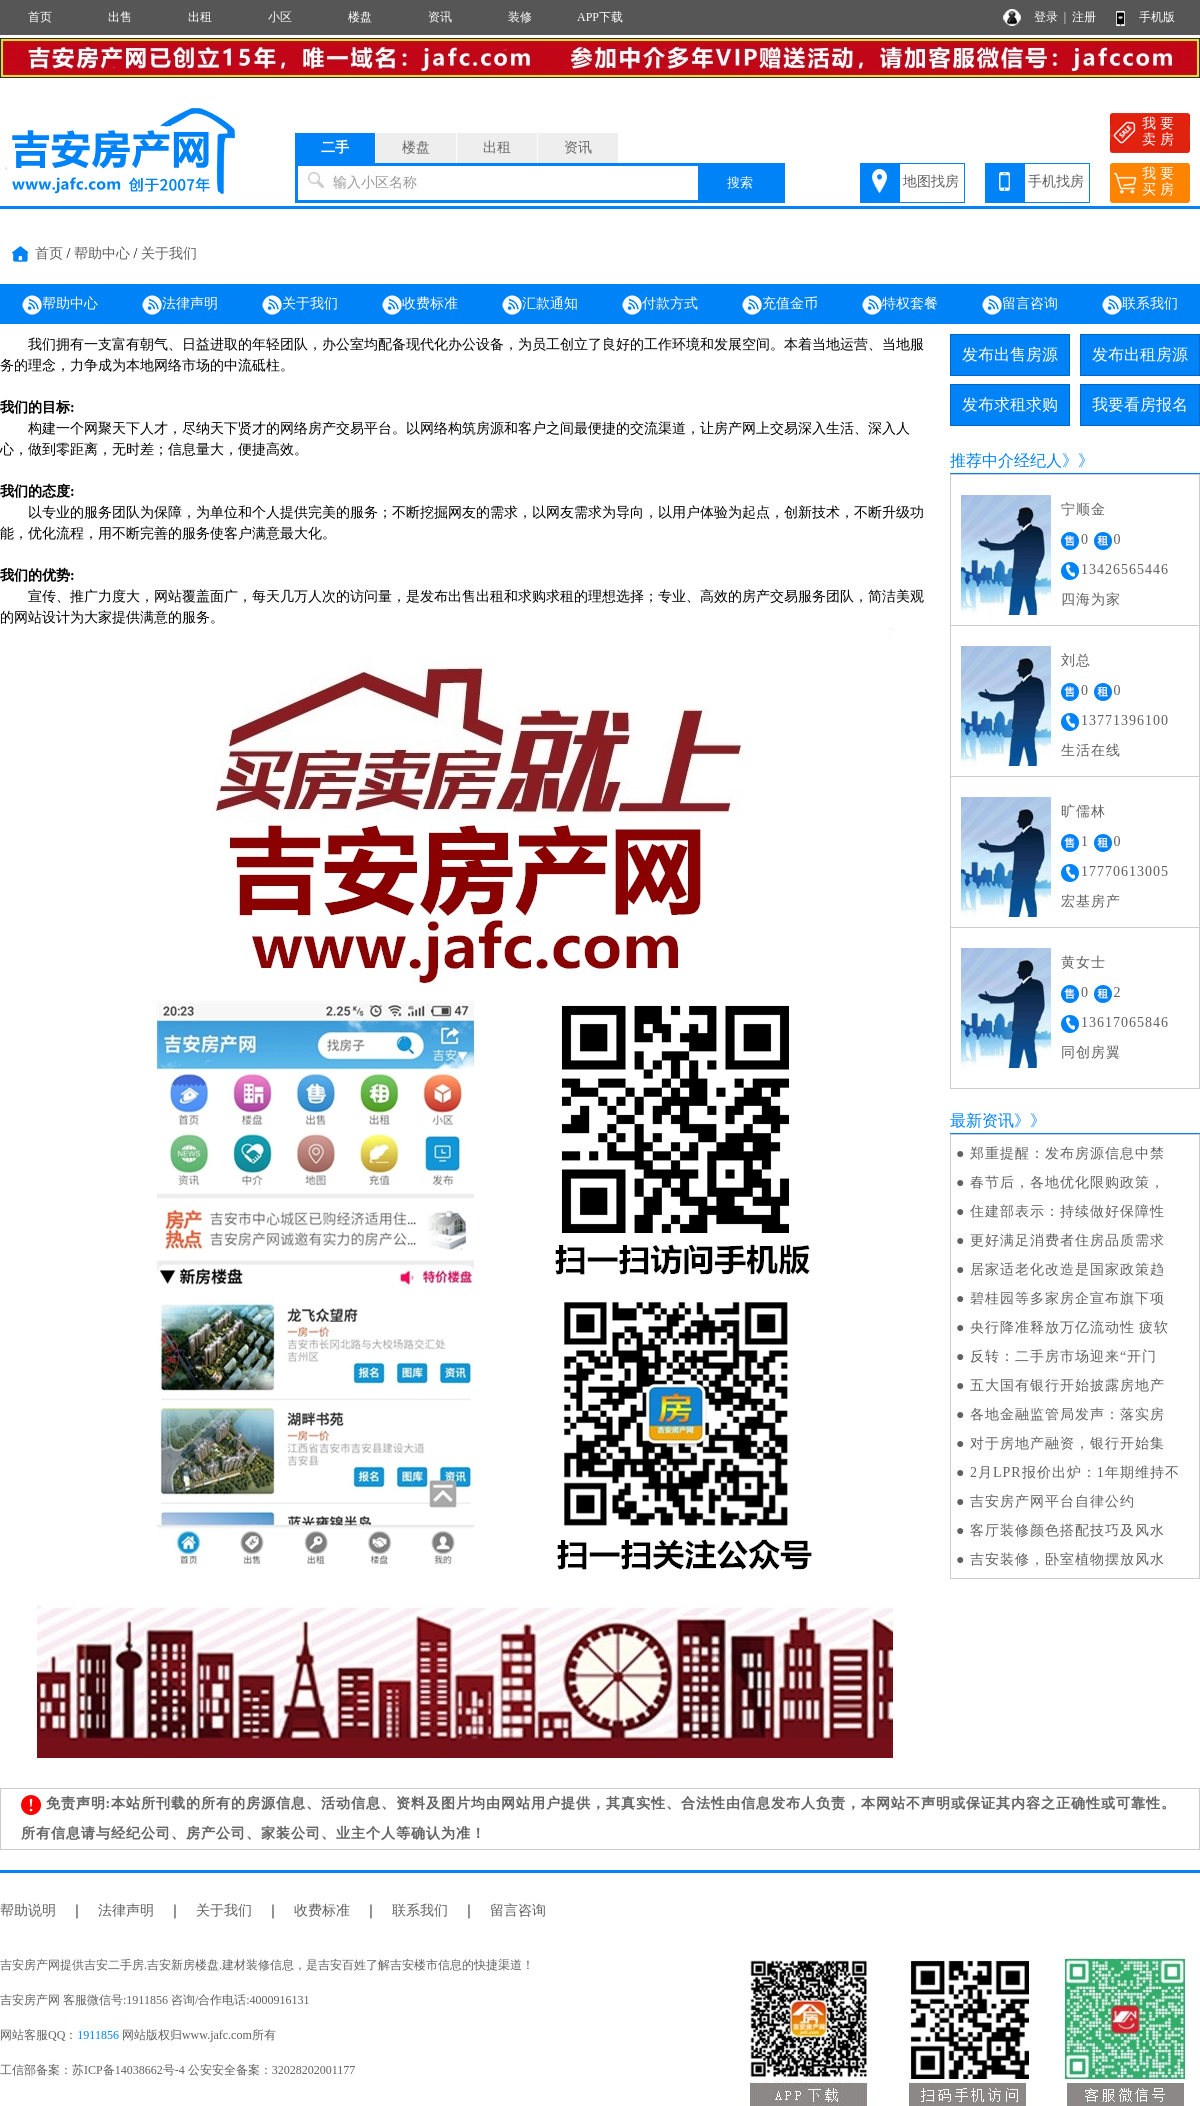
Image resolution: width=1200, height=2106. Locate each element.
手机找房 (1056, 181)
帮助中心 (102, 253)
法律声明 (180, 305)
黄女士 (1083, 962)
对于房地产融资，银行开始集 (1067, 1443)
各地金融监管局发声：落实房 (1067, 1414)
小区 (280, 17)
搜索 (740, 182)
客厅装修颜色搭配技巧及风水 (1067, 1530)
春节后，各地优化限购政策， (1067, 1182)
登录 (1046, 17)
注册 (1084, 17)
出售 (120, 17)
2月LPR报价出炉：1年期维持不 (1075, 1472)
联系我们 (1140, 305)
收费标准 (420, 305)
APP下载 (600, 17)
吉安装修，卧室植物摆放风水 (1067, 1559)
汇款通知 (540, 305)
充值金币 (780, 305)
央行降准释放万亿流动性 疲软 (1070, 1327)
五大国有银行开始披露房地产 (1067, 1385)
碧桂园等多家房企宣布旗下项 (1067, 1298)
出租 (200, 17)
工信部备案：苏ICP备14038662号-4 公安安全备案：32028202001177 (177, 2070)
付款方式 (660, 305)
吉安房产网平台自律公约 (1052, 1501)
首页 (40, 17)
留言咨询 (1020, 305)
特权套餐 (900, 305)
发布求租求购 (1010, 404)
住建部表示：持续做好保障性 (1067, 1211)
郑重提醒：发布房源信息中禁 (1067, 1153)
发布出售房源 (1010, 354)
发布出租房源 (1140, 354)
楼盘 (360, 17)
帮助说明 (28, 1910)
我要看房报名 (1140, 404)
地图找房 (931, 181)
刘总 (1076, 660)
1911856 (98, 2035)
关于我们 (169, 253)
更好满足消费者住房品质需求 (1067, 1240)
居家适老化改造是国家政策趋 (1067, 1269)
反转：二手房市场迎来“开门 (1063, 1356)
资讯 (440, 17)
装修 (520, 17)
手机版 (1157, 17)
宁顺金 (1083, 509)
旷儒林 (1083, 811)
